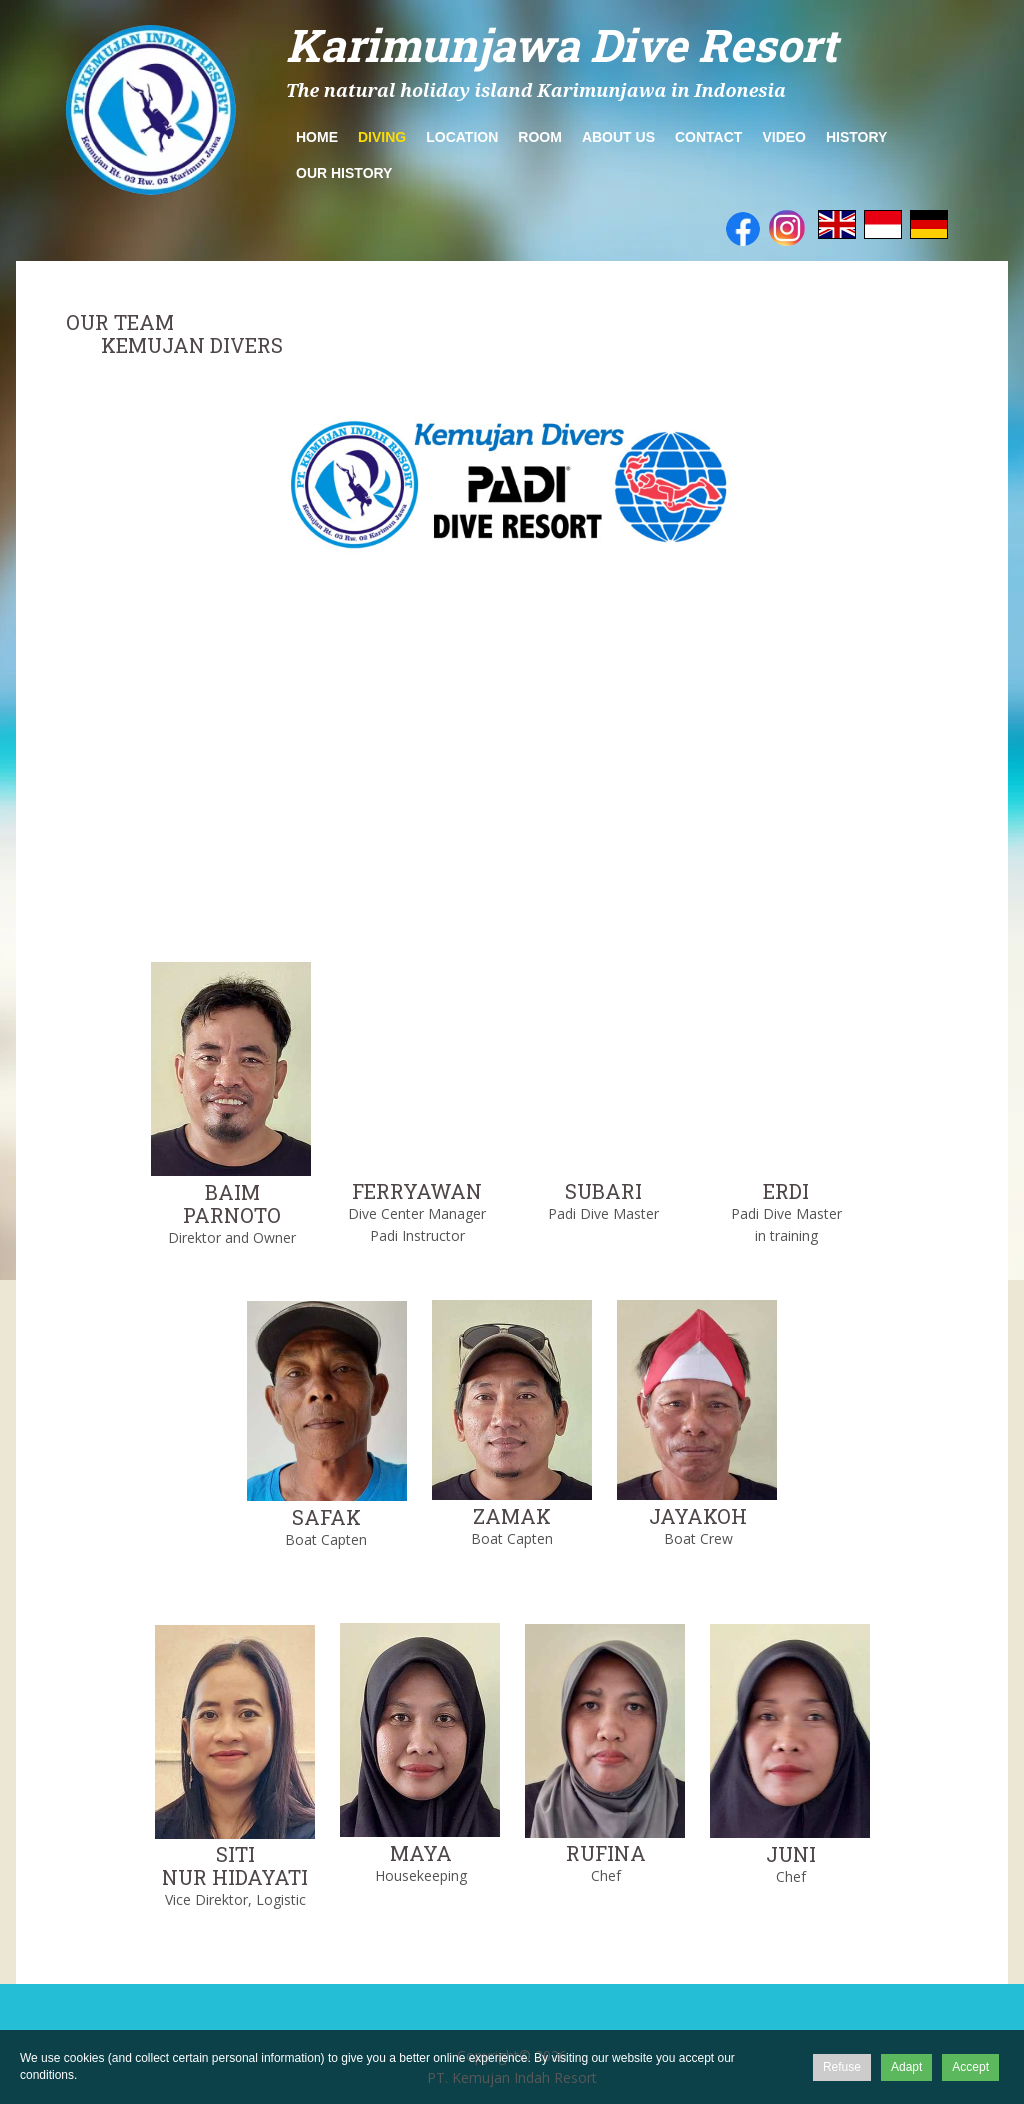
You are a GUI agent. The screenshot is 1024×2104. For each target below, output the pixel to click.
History (856, 137)
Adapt (906, 2067)
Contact (708, 137)
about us (618, 137)
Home (317, 137)
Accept (970, 2067)
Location (462, 137)
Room (540, 137)
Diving (382, 137)
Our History (344, 173)
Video (784, 137)
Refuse (842, 2067)
